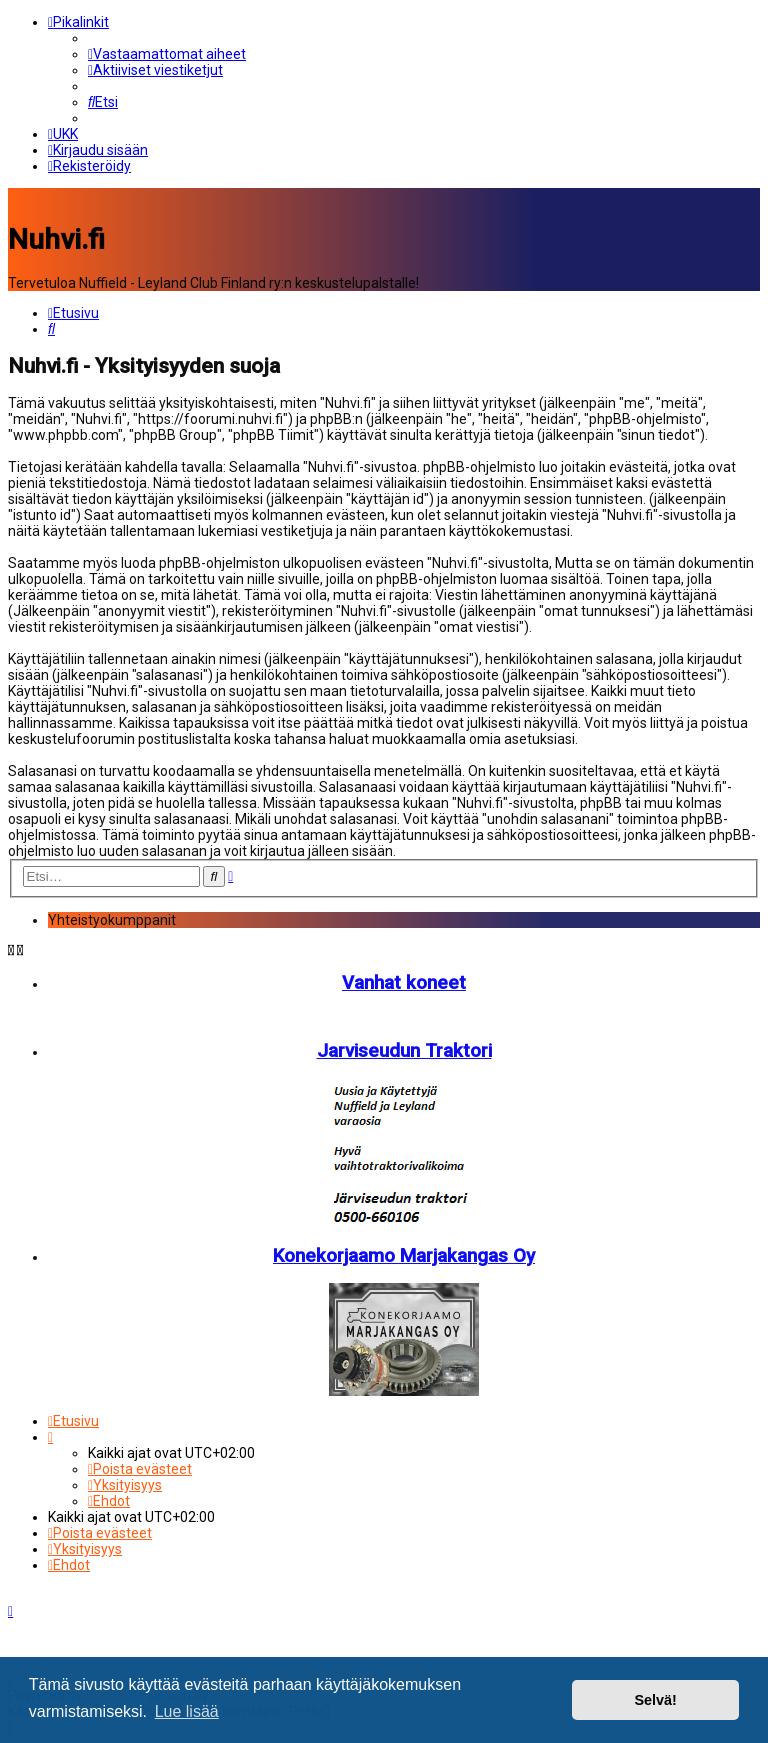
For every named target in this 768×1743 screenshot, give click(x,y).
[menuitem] (167, 54)
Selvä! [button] (655, 1700)
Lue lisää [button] (187, 1711)
